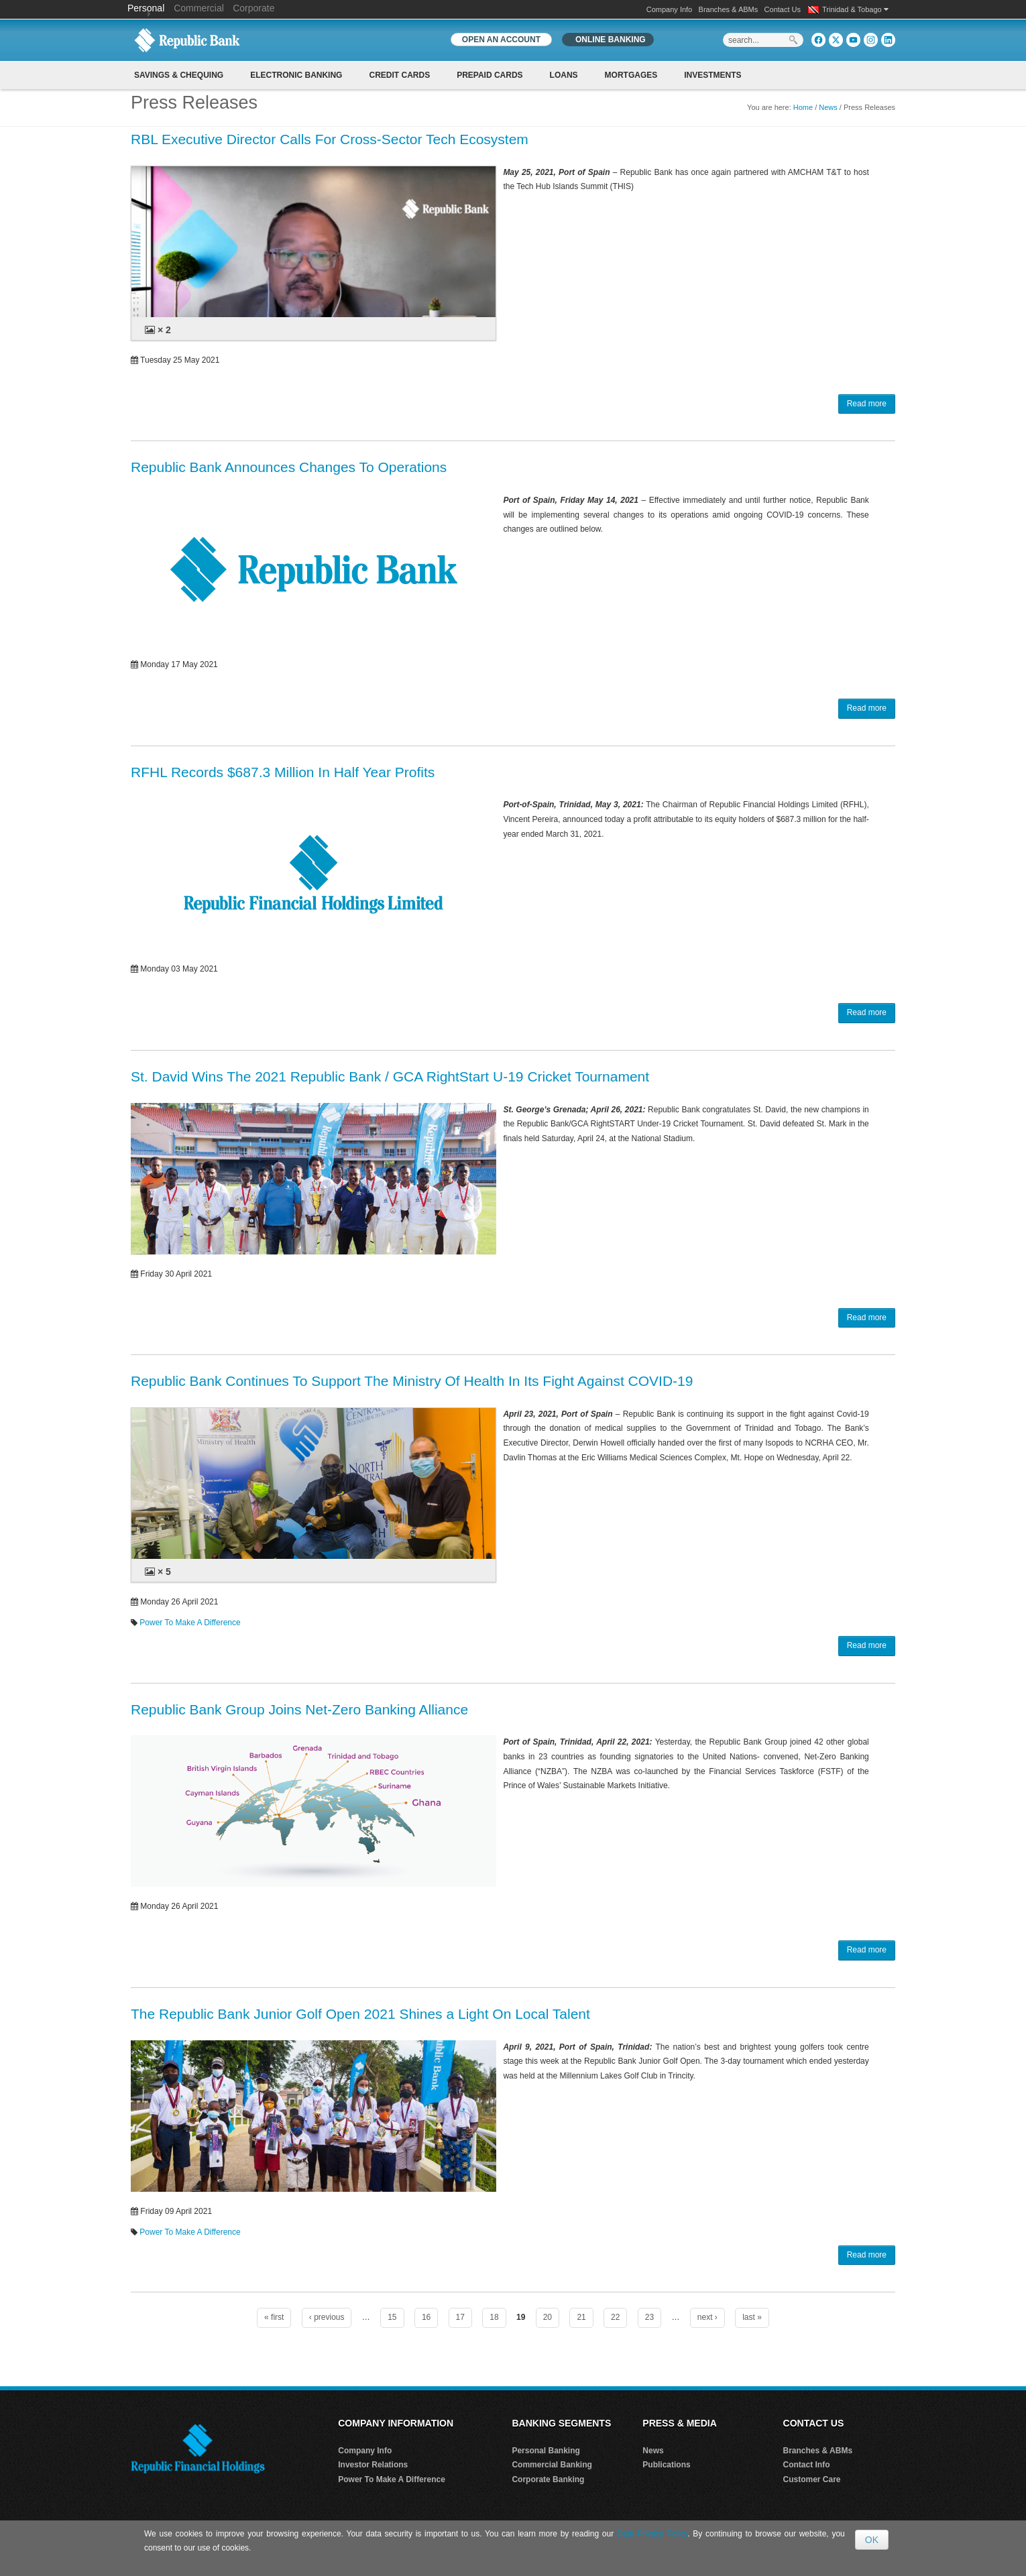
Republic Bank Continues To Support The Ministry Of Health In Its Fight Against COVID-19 (412, 1381)
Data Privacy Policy (652, 2533)
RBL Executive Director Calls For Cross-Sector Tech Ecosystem (329, 139)
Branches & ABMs (728, 9)
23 (649, 2317)
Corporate (253, 8)
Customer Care (812, 2479)
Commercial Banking (551, 2464)
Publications (666, 2464)
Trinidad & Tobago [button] (855, 9)
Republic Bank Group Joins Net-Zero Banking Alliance (299, 1709)
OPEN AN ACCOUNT (501, 39)
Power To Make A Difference (189, 1622)
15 (392, 2317)
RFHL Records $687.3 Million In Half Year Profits (283, 772)
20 (547, 2317)
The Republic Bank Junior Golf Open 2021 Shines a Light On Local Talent (360, 2014)
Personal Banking (545, 2450)
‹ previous (327, 2317)
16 (426, 2317)
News (828, 107)
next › (707, 2317)
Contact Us (782, 9)
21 (581, 2317)
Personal (147, 8)
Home (803, 107)
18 (494, 2317)
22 (615, 2317)
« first (274, 2317)
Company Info (669, 9)
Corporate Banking (548, 2479)
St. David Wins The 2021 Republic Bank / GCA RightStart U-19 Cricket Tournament (390, 1076)
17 (460, 2317)
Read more (867, 403)
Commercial (199, 8)
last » (752, 2317)
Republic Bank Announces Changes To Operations (289, 467)
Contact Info (806, 2464)
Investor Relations (373, 2464)
